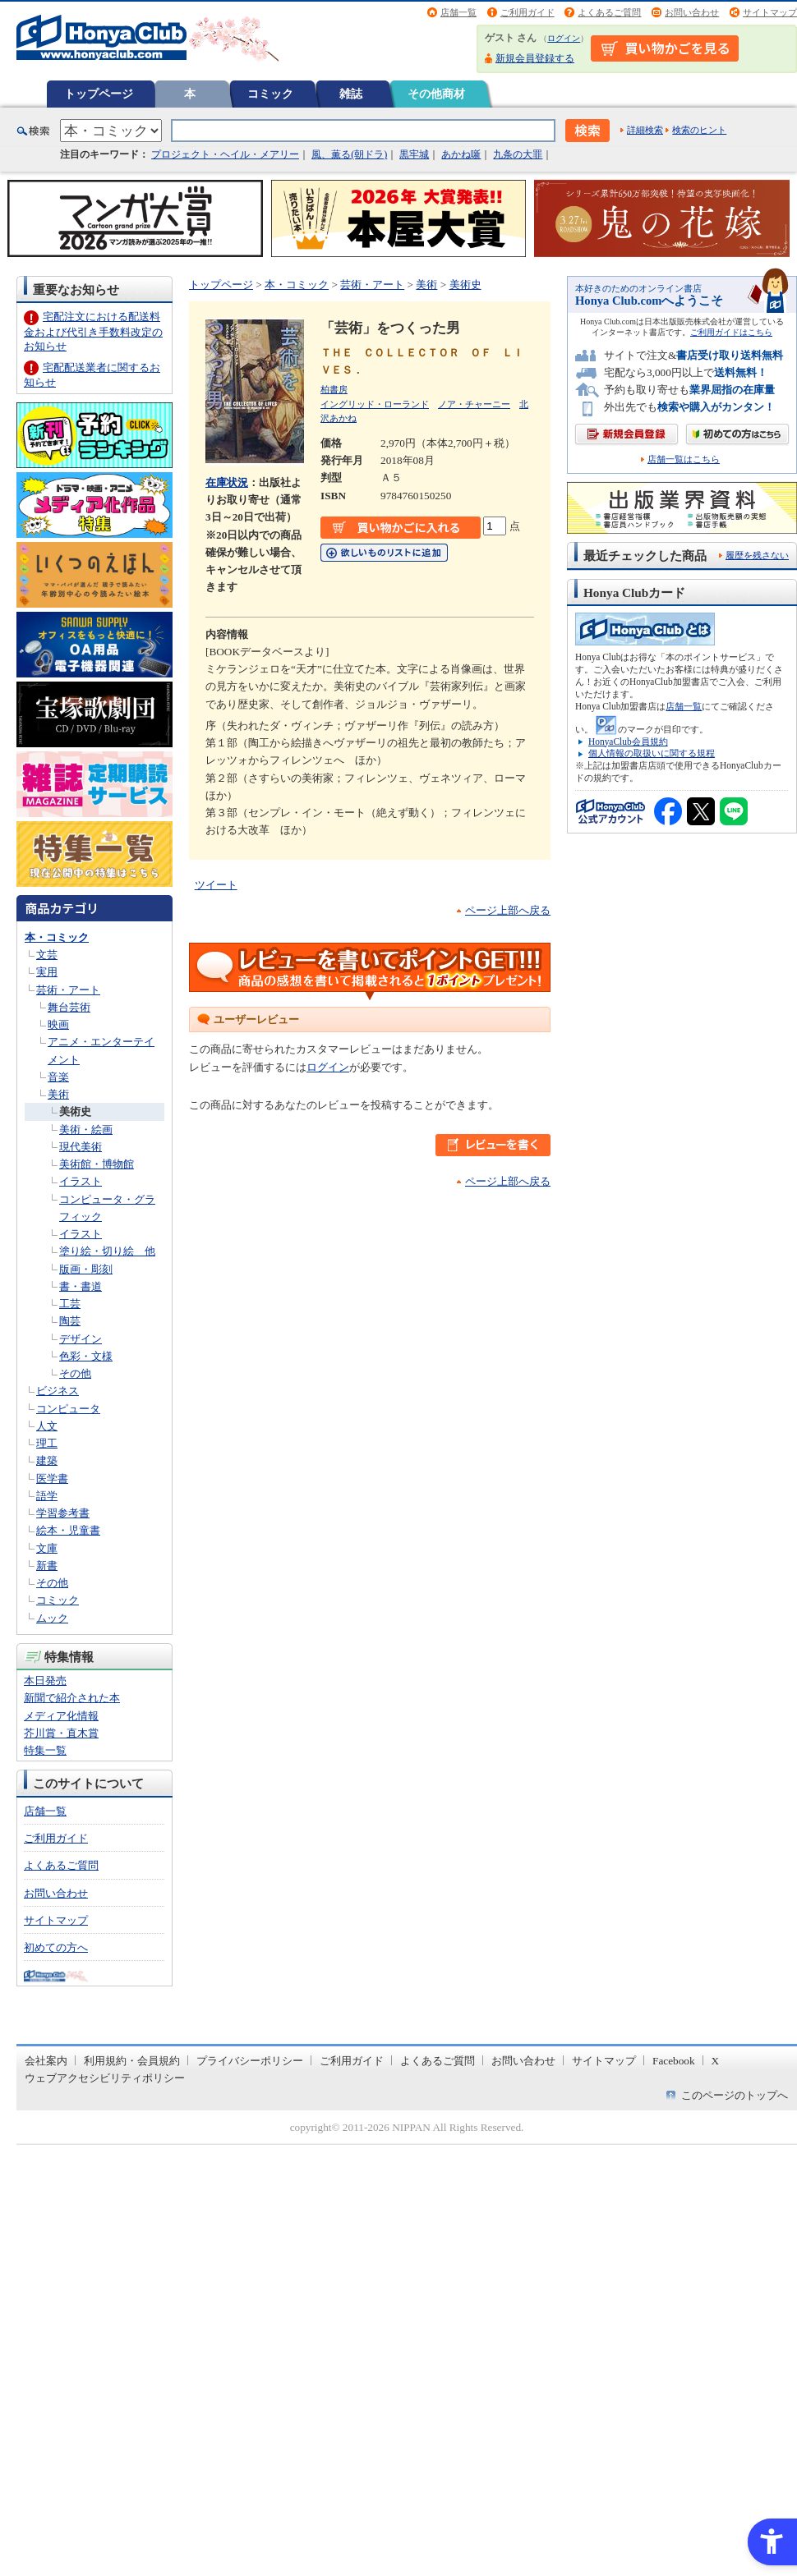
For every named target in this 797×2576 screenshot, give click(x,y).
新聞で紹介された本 (72, 1698)
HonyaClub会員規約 (628, 741)
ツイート (216, 885)
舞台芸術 (69, 1007)
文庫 (47, 1548)
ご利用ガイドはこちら (731, 332)
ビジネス (57, 1390)
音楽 (58, 1077)
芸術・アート (68, 990)
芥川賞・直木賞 (61, 1733)
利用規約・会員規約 (132, 2061)
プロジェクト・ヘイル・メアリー (225, 154)
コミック (270, 93)
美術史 (75, 1111)
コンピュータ (68, 1409)
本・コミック (57, 937)
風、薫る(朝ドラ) (349, 154)
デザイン (80, 1339)
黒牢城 (414, 154)
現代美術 (80, 1147)
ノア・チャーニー (474, 404)
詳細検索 (645, 130)
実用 (47, 972)
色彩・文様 (86, 1356)
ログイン (563, 38)
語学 (47, 1496)
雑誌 (350, 93)
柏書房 (334, 389)
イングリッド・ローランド (374, 404)
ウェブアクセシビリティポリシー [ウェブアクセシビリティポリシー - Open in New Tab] (105, 2078)
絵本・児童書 (68, 1530)
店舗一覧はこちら (683, 459)
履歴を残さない (757, 555)
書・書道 (80, 1286)
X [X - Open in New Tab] (716, 2061)
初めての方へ (56, 1947)
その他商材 (436, 93)
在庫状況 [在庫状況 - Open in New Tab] (226, 482)
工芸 (70, 1303)
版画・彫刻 (86, 1269)
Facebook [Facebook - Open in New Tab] (673, 2061)
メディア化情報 (61, 1716)
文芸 (47, 954)
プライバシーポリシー (249, 2061)
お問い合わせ (692, 12)
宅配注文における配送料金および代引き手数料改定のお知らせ (93, 331)
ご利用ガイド (527, 12)
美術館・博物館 (96, 1164)
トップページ (98, 93)
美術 (58, 1094)
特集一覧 (45, 1750)
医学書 (52, 1478)
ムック (52, 1618)
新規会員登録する (534, 58)
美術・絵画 (86, 1129)
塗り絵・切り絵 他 (107, 1251)
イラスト (80, 1181)
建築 (47, 1460)
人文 (47, 1426)
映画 (58, 1024)
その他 (75, 1373)
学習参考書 (63, 1513)
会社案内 (46, 2061)
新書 (47, 1565)
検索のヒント (699, 130)
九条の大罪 (517, 154)
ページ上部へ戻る (508, 910)
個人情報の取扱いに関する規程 (651, 753)
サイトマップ (770, 12)
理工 (47, 1443)
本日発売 (45, 1680)
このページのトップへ (734, 2095)
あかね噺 (461, 154)
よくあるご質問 (609, 12)
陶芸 (70, 1321)
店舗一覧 (458, 12)
